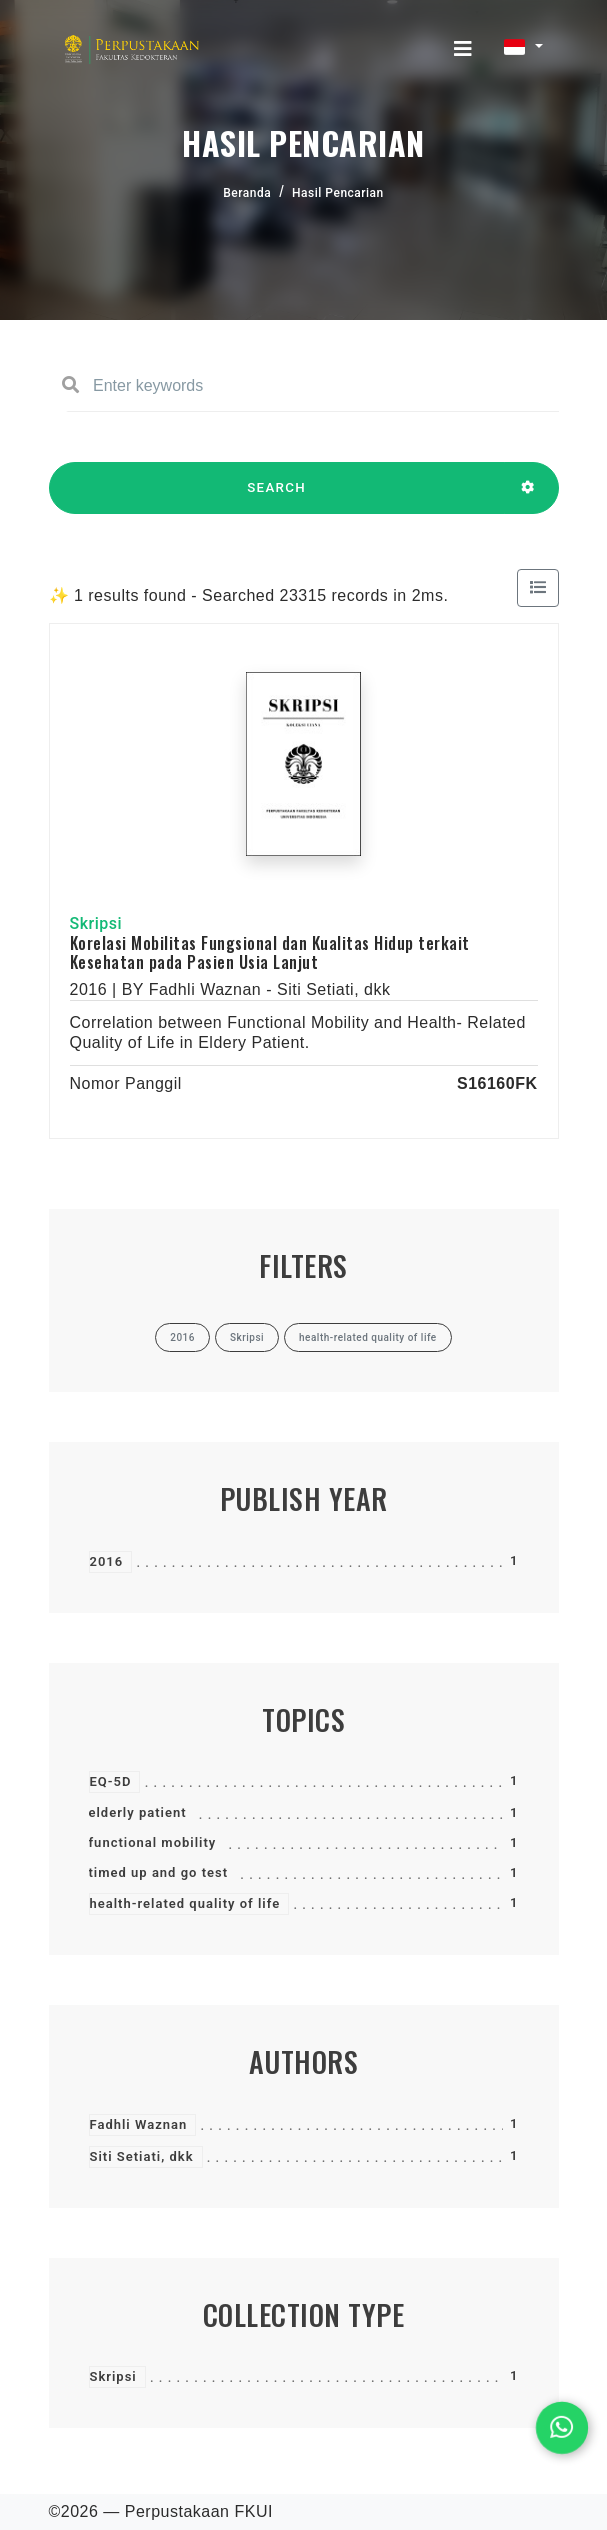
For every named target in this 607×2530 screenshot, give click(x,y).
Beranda (247, 193)
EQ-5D (111, 1781)
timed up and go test (159, 1872)
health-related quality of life (185, 1903)
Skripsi (113, 2376)
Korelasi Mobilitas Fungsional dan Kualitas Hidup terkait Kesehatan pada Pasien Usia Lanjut (270, 952)
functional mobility (153, 1842)
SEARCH (277, 497)
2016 (107, 1561)
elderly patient (138, 1812)
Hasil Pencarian (338, 193)
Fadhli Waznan (139, 2124)
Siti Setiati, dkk (142, 2156)
